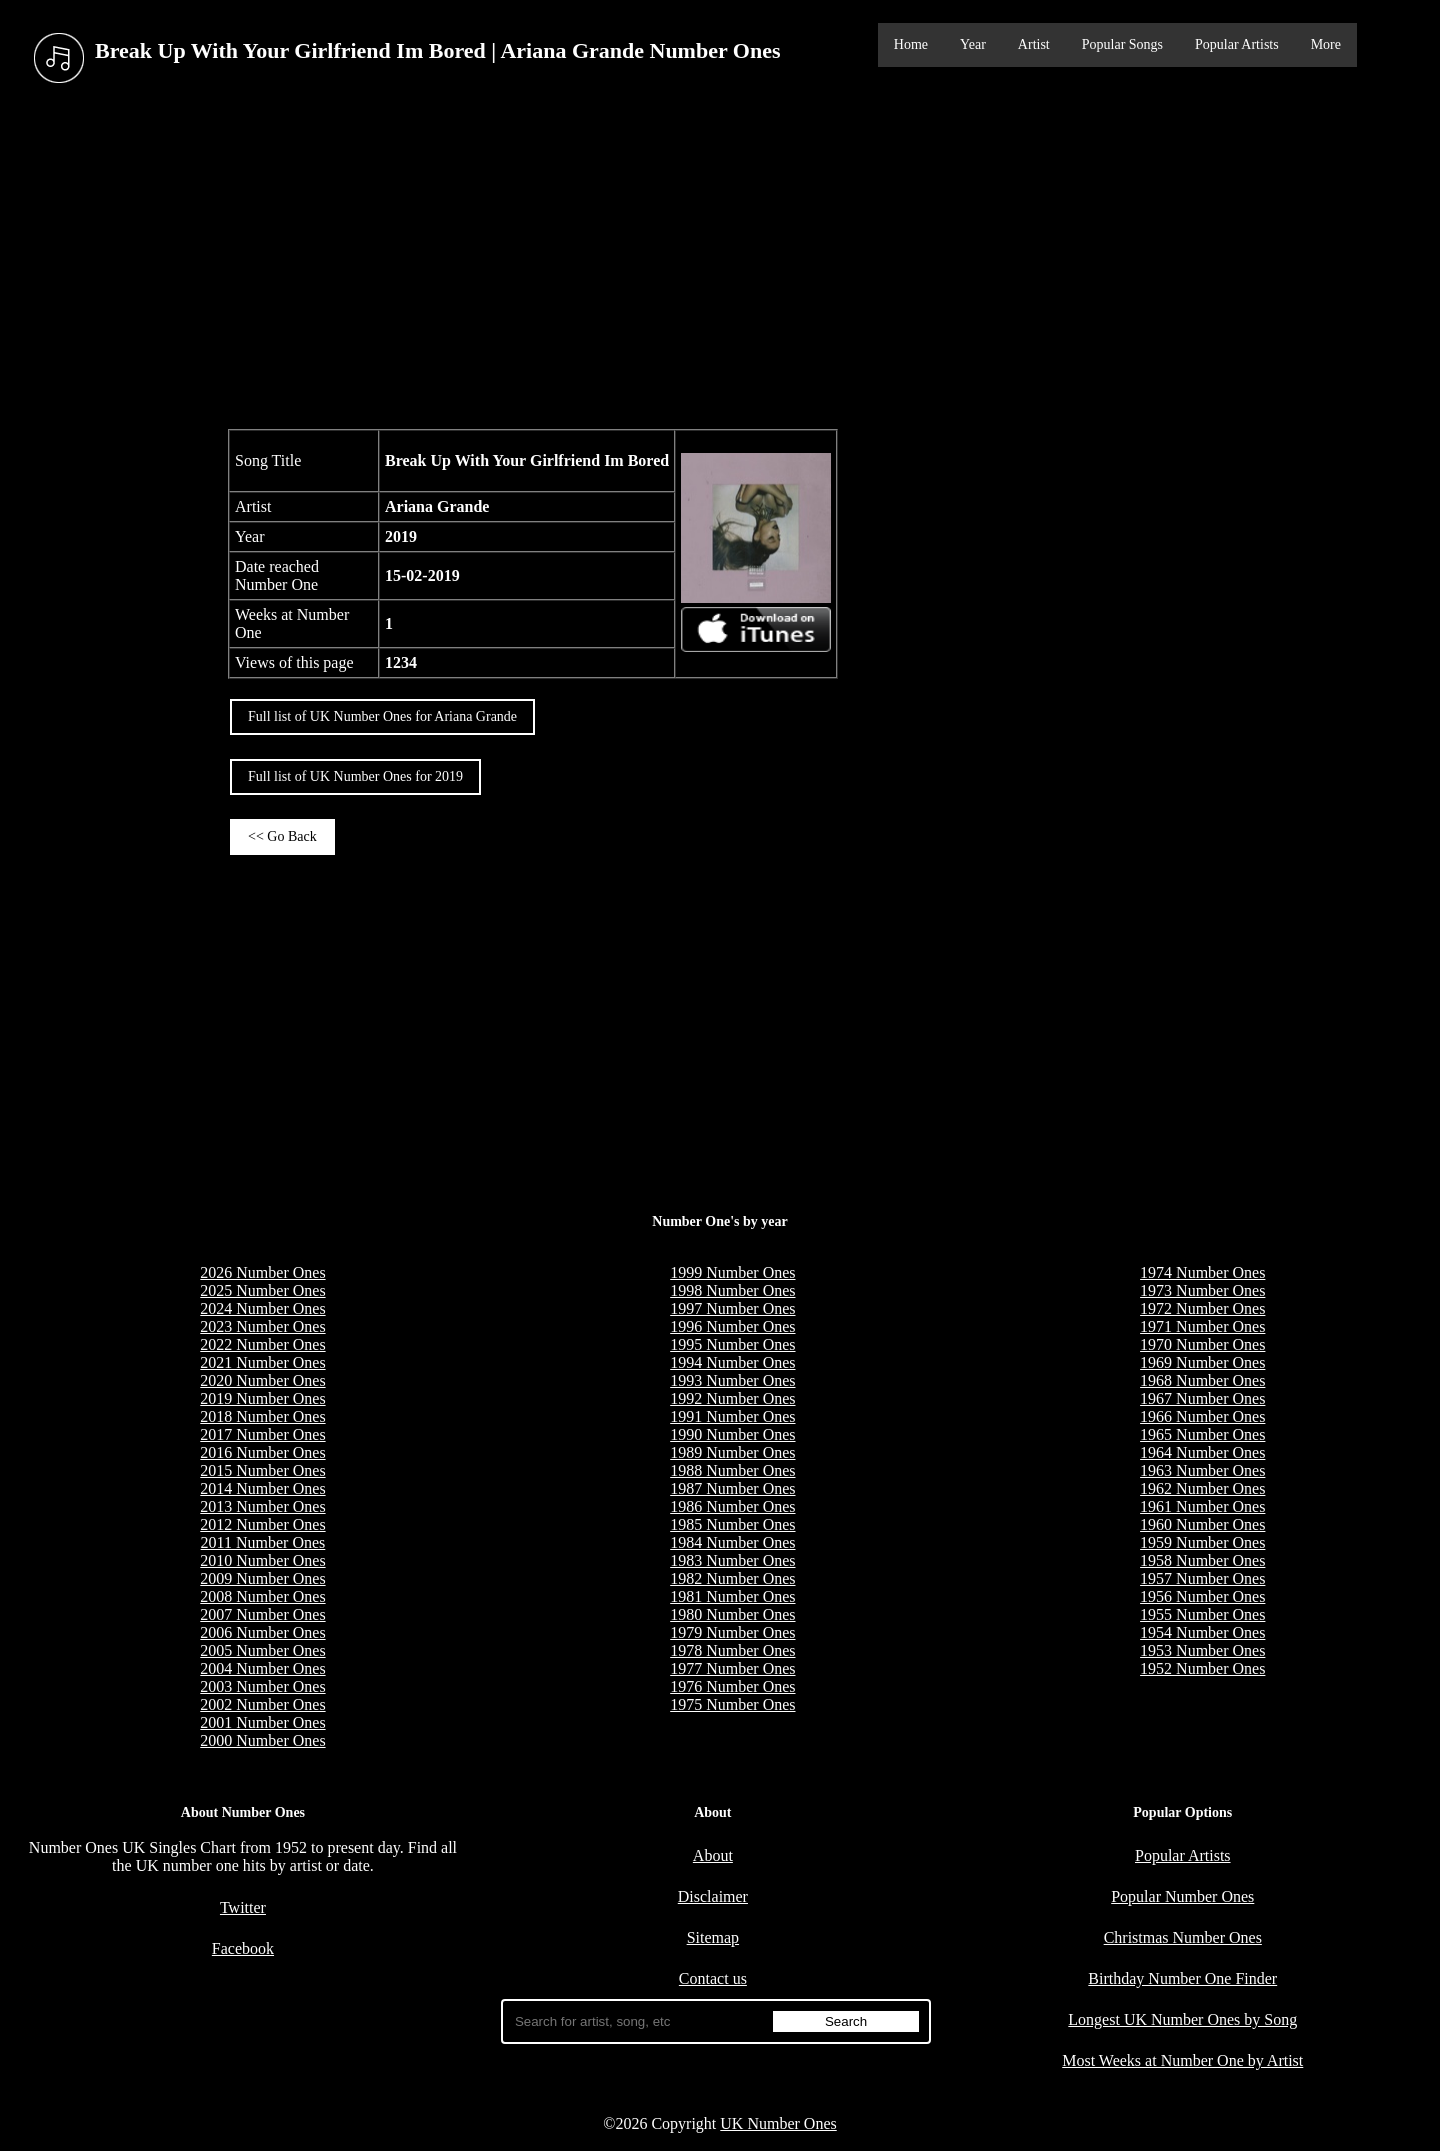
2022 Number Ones (262, 1344)
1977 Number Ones (732, 1668)
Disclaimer (713, 1896)
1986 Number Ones (732, 1506)
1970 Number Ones (1202, 1344)
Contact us (713, 1978)
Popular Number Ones (1182, 1896)
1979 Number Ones (732, 1632)
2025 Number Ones (262, 1290)
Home (911, 44)
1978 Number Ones (732, 1650)
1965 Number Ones (1202, 1434)
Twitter (243, 1907)
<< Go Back (282, 836)
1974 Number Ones (1202, 1272)
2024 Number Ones (262, 1308)
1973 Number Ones (1202, 1290)
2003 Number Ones (262, 1686)
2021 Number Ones (262, 1362)
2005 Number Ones (262, 1650)
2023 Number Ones (262, 1326)
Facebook (243, 1948)
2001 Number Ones (262, 1722)
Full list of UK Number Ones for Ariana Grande (382, 716)
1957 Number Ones (1202, 1578)
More (1326, 44)
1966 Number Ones (1202, 1416)
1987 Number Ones (732, 1488)
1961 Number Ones (1202, 1506)
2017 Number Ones (262, 1434)
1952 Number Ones (1202, 1668)
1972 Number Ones (1202, 1308)
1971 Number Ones (1202, 1326)
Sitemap (713, 1937)
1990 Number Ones (732, 1434)
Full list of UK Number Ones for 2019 (355, 776)
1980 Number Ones (732, 1614)
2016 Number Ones (262, 1452)
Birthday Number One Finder (1182, 1978)
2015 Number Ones (262, 1470)
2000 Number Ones (262, 1740)
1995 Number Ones (732, 1344)
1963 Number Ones (1202, 1470)
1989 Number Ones (732, 1452)
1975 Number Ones (732, 1704)
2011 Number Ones (263, 1542)
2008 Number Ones (262, 1596)
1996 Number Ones (732, 1326)
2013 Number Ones (262, 1506)
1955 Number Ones (1202, 1614)
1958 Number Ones (1202, 1560)
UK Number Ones (778, 2123)
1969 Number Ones (1202, 1362)
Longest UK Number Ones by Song (1182, 2019)
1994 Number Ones (732, 1362)
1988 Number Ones (732, 1470)
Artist (1034, 44)
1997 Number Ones (732, 1308)
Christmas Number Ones (1183, 1937)
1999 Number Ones (732, 1272)
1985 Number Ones (732, 1524)
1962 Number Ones (1202, 1488)
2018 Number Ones (262, 1416)
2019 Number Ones (262, 1398)
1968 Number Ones (1202, 1380)
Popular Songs (1122, 44)
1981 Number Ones (732, 1596)
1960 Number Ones (1202, 1524)
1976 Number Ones (732, 1686)
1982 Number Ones (732, 1578)
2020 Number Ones (262, 1380)
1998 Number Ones (732, 1290)
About (713, 1855)
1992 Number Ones (732, 1398)
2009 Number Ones (262, 1578)
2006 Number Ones (262, 1632)
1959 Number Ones (1202, 1542)
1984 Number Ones (732, 1542)
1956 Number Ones (1202, 1596)
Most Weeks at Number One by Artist (1182, 2060)
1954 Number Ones (1202, 1632)
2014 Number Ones (262, 1488)
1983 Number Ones (732, 1560)
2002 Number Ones (262, 1704)
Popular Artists (1237, 44)
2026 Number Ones (262, 1272)
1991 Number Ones (732, 1416)
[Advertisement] (720, 259)
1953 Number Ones (1202, 1650)
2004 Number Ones (262, 1668)
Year (973, 44)
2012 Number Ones (262, 1524)
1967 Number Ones (1202, 1398)
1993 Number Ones (732, 1380)
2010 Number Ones (262, 1560)
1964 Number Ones (1202, 1452)
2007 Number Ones (262, 1614)
